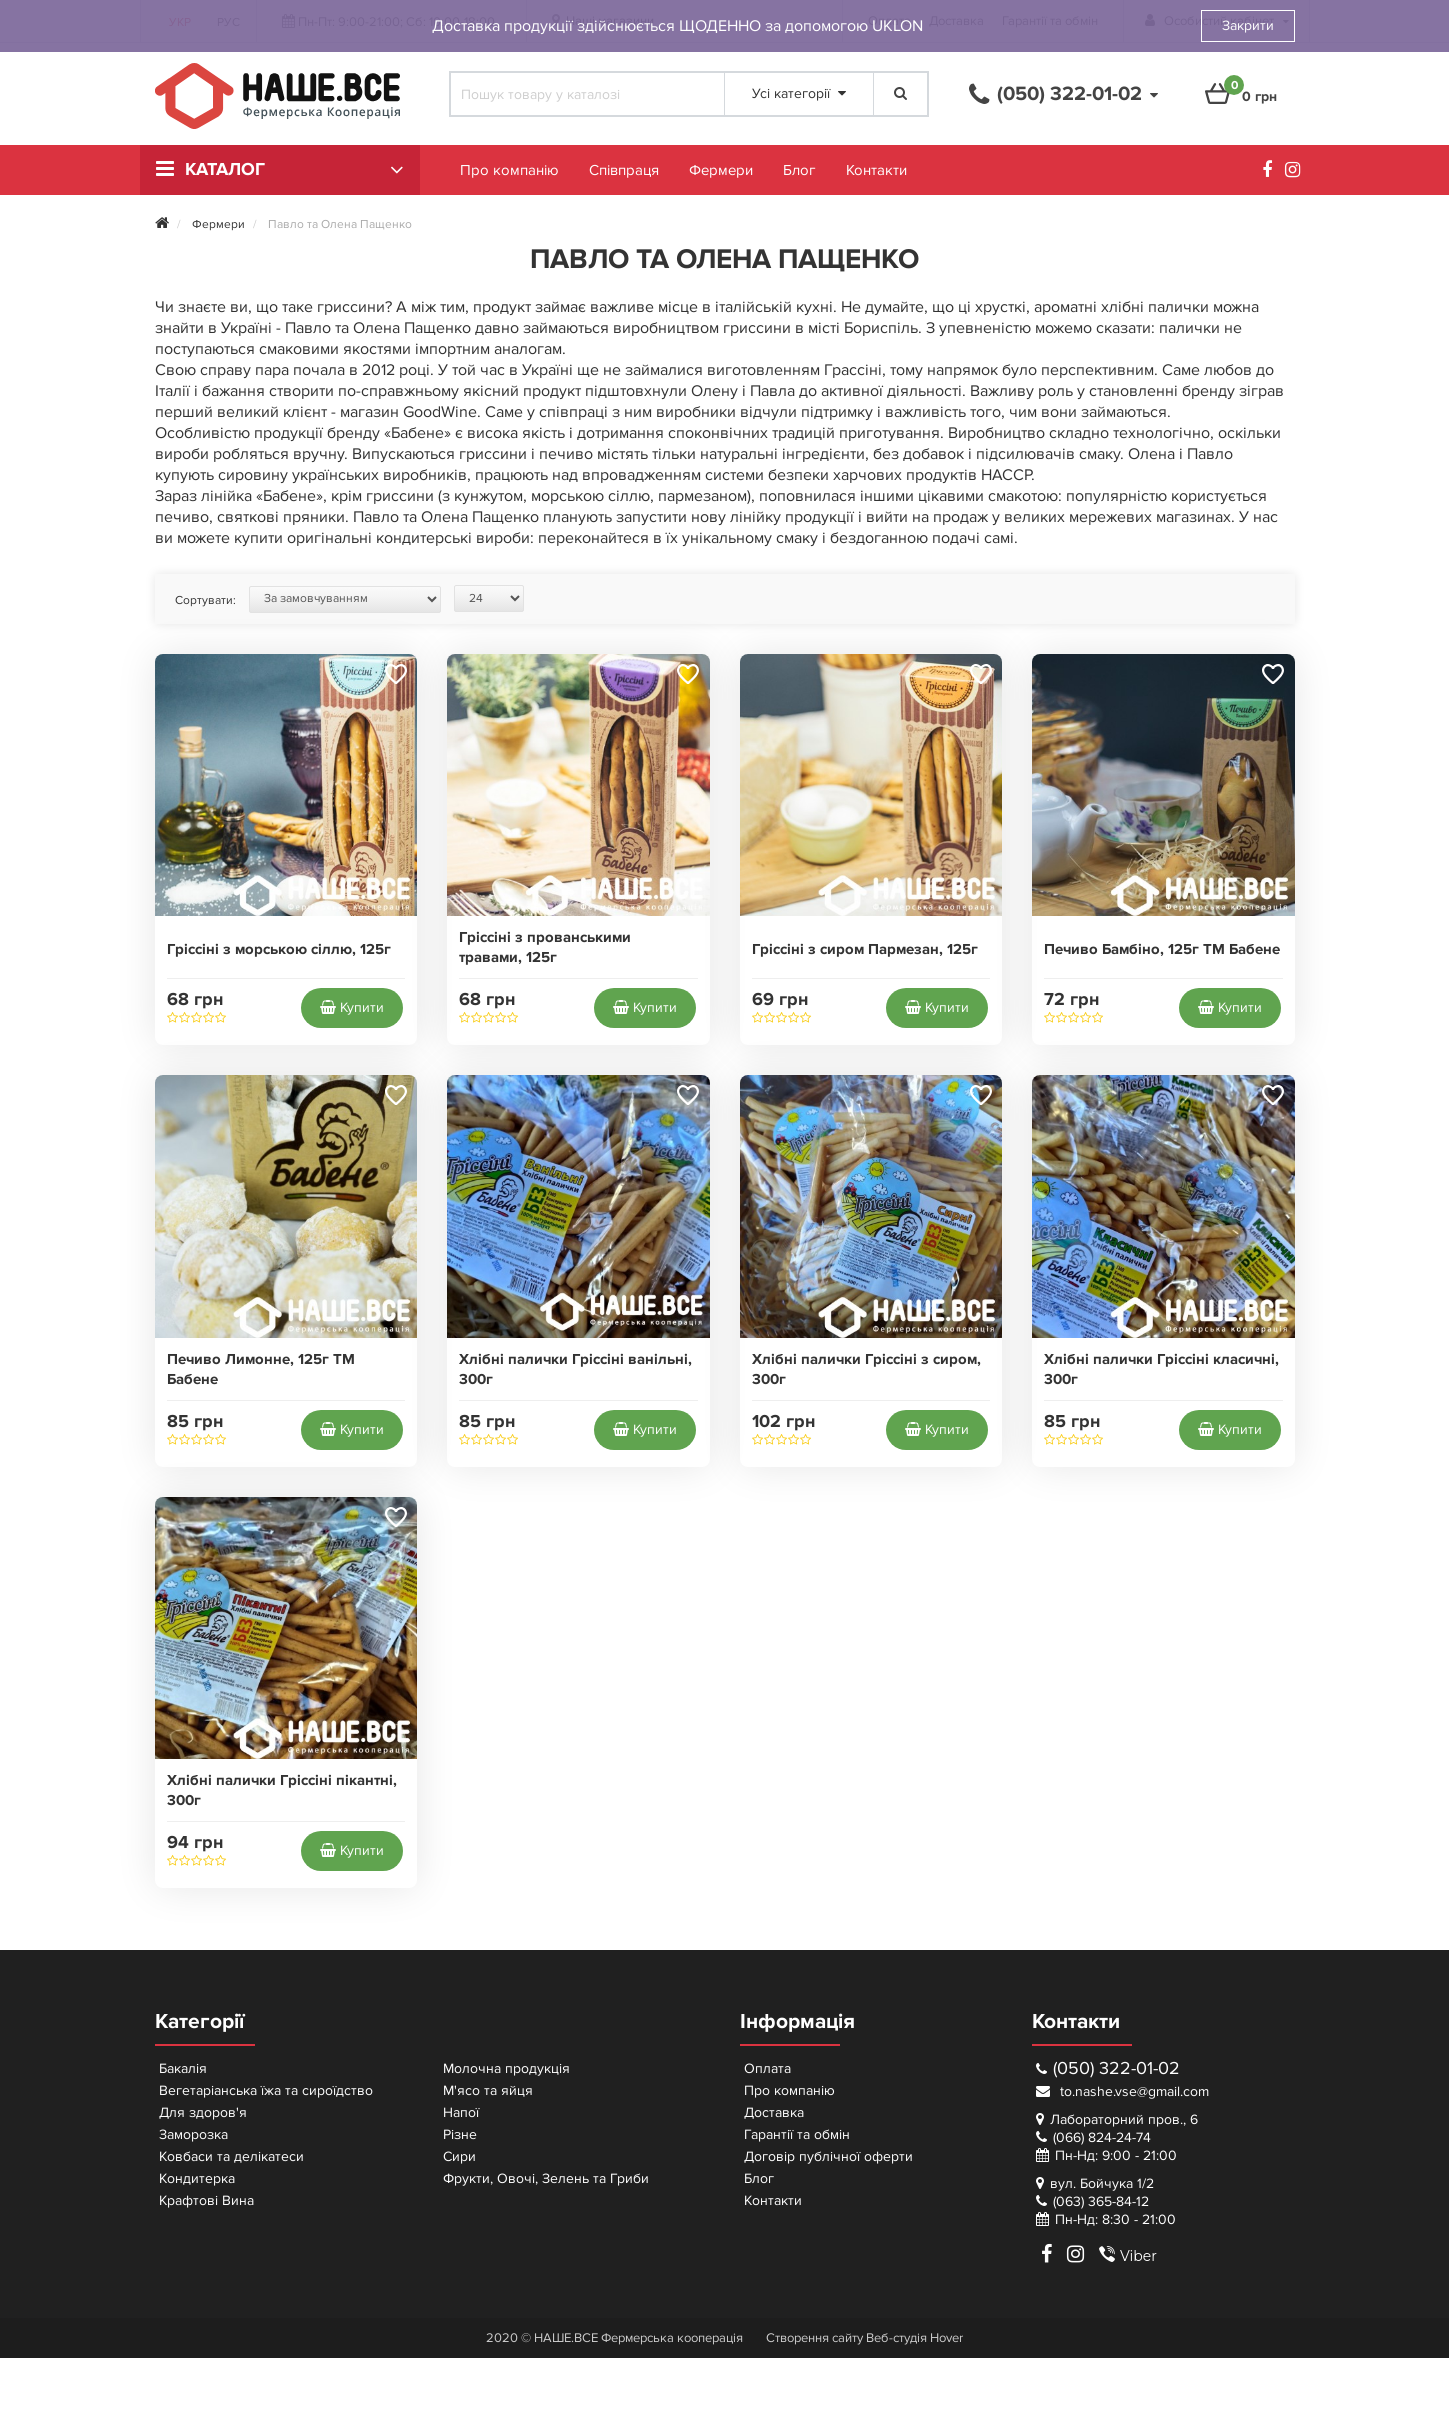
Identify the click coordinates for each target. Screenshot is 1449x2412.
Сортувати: (205, 600)
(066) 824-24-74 (1102, 2137)
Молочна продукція (506, 2068)
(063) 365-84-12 (1101, 2201)
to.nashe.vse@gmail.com (1122, 2091)
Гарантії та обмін (797, 2134)
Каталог (225, 170)
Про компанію (509, 170)
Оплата (767, 2068)
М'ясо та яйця (488, 2090)
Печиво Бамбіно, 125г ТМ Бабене (1162, 949)
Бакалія (183, 2068)
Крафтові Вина (206, 2200)
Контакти (876, 170)
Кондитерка (197, 2178)
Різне (460, 2134)
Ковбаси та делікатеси (231, 2156)
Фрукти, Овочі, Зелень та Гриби (546, 2178)
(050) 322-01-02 (1108, 2068)
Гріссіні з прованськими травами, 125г (545, 947)
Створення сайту (814, 2338)
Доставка (774, 2112)
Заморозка (193, 2134)
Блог (799, 170)
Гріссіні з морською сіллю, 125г (279, 949)
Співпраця (624, 170)
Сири (459, 2156)
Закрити (1248, 25)
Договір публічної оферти (828, 2156)
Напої (461, 2112)
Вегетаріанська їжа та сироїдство (266, 2090)
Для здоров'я (203, 2112)
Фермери (721, 170)
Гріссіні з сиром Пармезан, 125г (865, 949)
